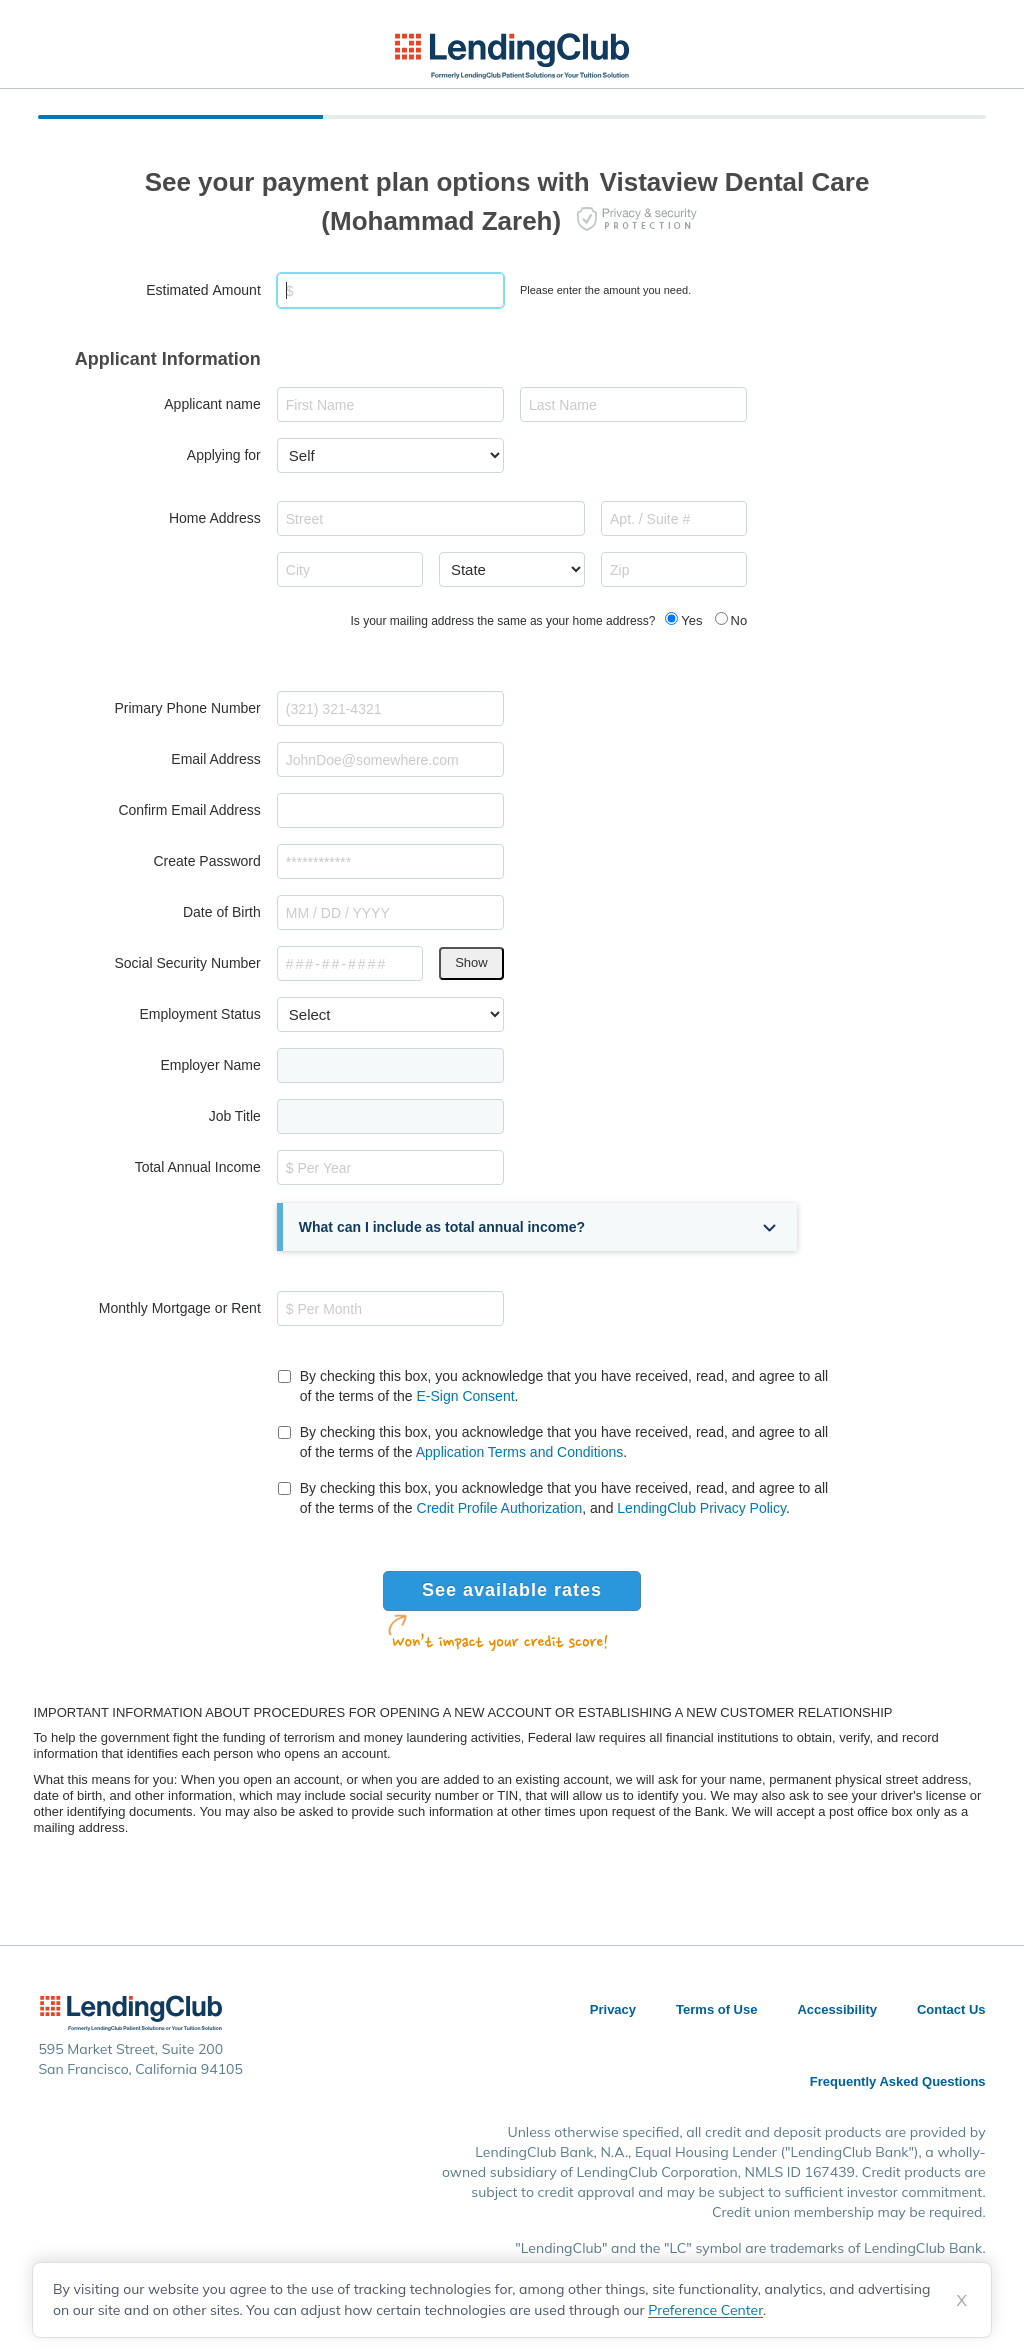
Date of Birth (222, 912)
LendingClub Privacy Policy (701, 1508)
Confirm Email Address (189, 810)
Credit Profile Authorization (500, 1508)
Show (471, 962)
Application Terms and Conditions (520, 1452)
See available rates (512, 1590)
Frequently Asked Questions (898, 2081)
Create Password (206, 861)
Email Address (215, 759)
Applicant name (212, 404)
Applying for (224, 455)
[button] (540, 1227)
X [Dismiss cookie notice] (962, 2300)
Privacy (613, 2009)
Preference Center (705, 2310)
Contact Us (951, 2009)
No (739, 620)
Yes (691, 620)
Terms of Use (716, 2009)
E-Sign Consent (466, 1396)
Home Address (215, 518)
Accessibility (837, 2009)
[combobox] (431, 518)
